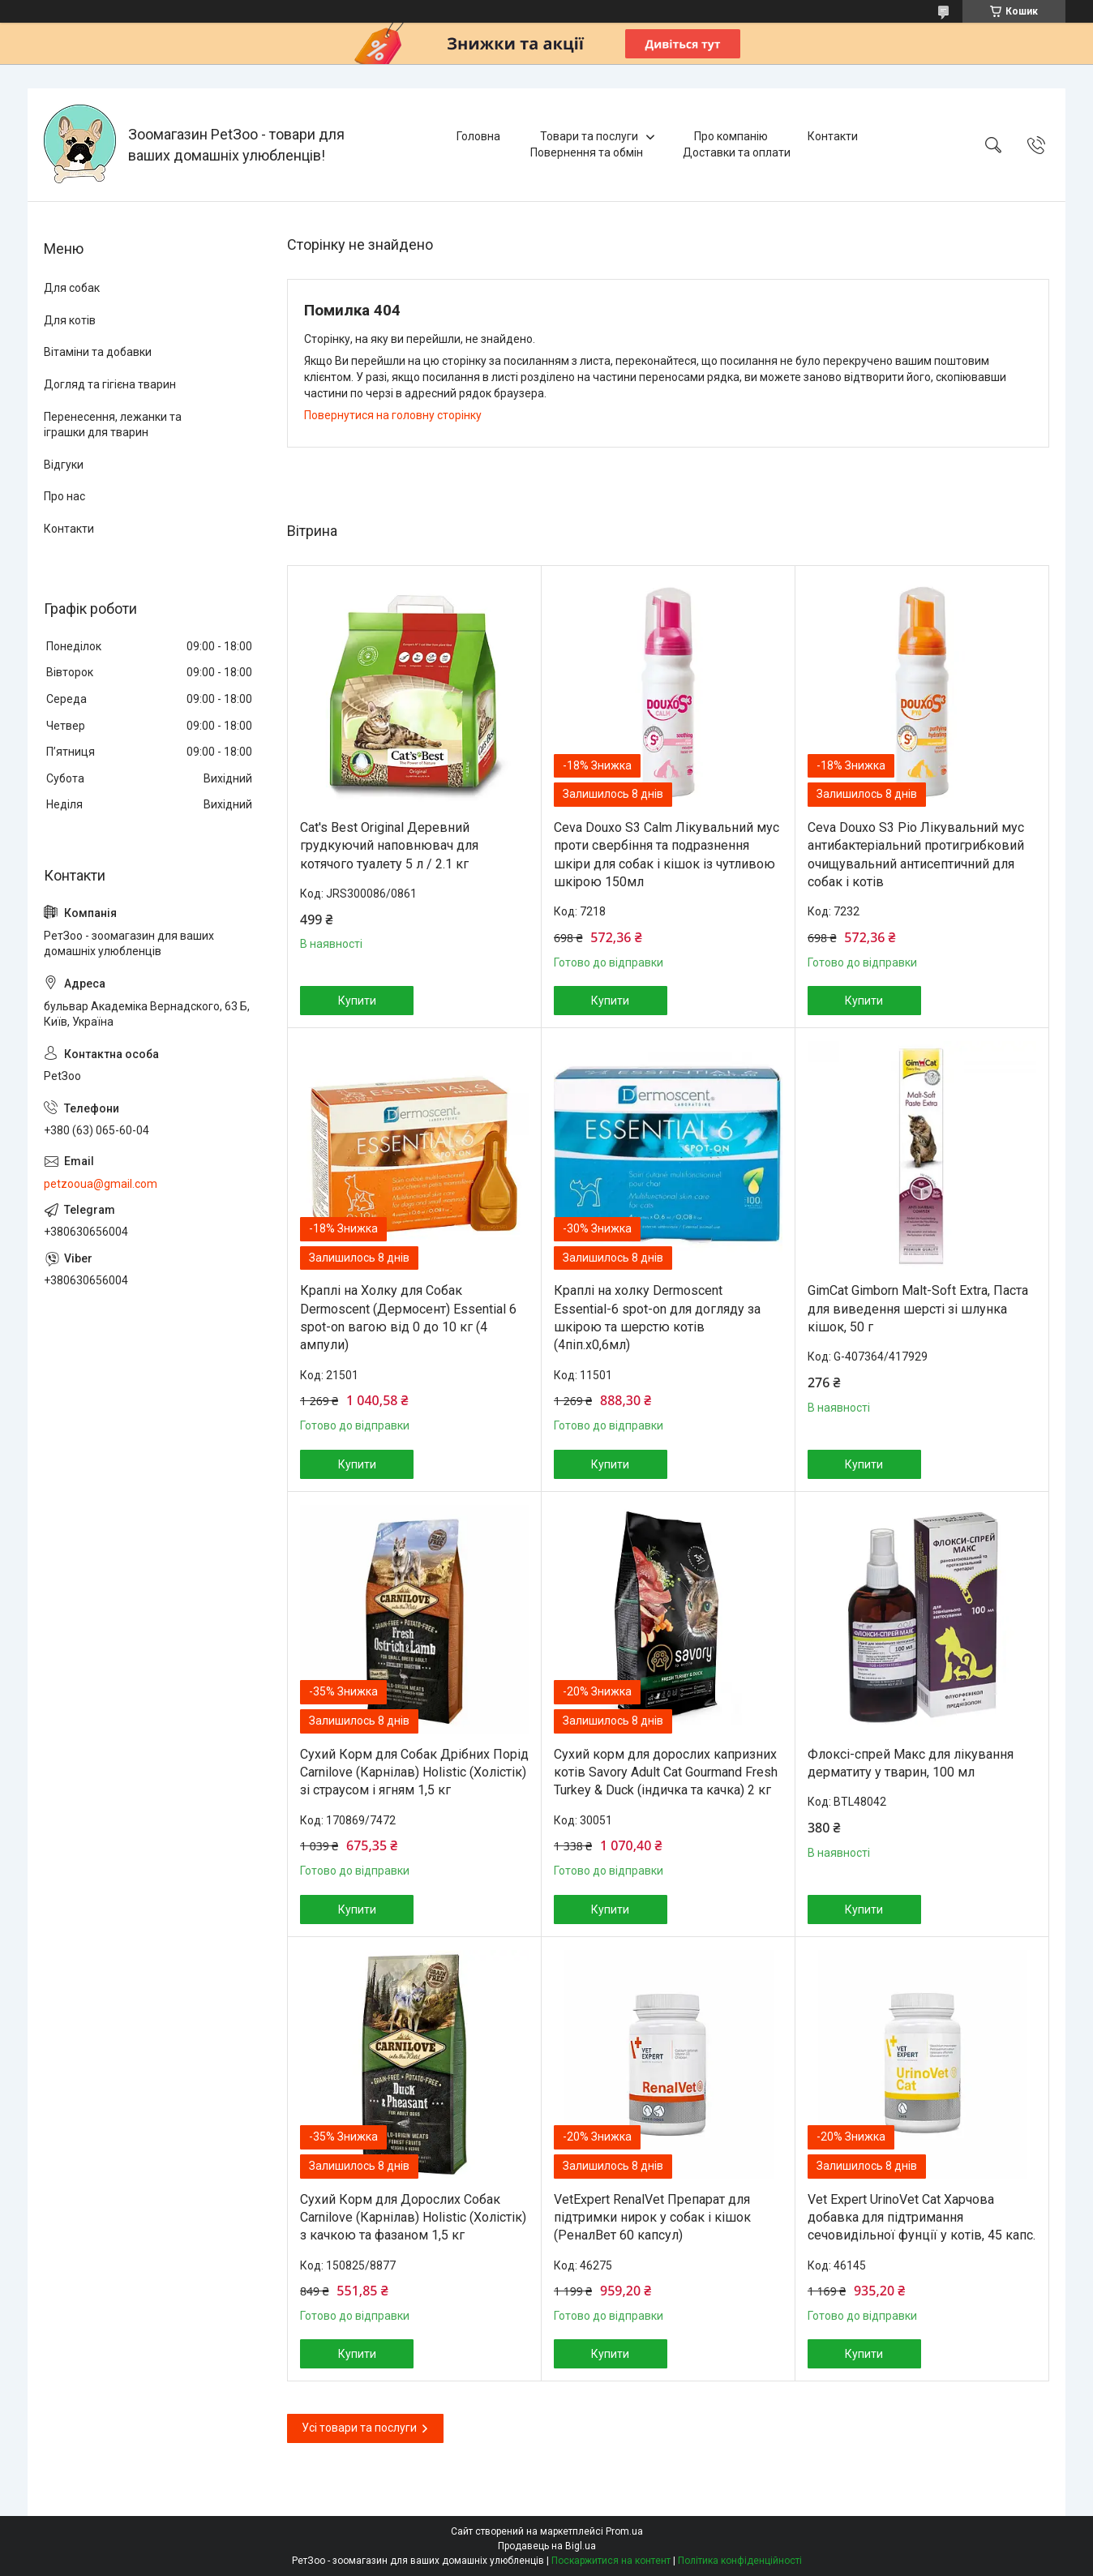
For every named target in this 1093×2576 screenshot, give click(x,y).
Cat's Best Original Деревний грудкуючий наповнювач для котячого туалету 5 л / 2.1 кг (389, 846)
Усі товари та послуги (359, 2427)
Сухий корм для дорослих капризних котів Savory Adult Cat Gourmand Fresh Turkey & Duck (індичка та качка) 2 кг (666, 1772)
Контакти (833, 136)
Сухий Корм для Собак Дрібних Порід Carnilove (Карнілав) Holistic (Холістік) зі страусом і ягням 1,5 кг (414, 1772)
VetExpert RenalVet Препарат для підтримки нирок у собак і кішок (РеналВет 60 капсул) (652, 2218)
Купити (357, 1000)
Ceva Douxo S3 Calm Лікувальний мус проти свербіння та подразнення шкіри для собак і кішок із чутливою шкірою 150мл (666, 854)
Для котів (70, 320)
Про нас (64, 496)
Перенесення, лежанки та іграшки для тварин (113, 424)
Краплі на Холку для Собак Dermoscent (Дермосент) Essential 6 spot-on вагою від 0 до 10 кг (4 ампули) (408, 1317)
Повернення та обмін (586, 152)
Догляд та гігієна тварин (110, 384)
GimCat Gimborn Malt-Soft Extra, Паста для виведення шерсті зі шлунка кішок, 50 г (918, 1309)
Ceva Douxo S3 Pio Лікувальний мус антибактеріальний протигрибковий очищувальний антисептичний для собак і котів (916, 854)
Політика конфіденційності (740, 2560)
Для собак (72, 287)
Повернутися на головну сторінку (393, 415)
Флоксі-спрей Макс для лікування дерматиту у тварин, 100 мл (911, 1763)
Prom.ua (624, 2531)
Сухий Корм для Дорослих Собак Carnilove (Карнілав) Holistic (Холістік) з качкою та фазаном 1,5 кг (413, 2218)
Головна (478, 136)
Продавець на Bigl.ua (547, 2546)
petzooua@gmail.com (100, 1183)
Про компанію (731, 136)
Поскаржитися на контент (611, 2560)
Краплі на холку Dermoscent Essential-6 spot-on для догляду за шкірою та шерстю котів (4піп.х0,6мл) (657, 1317)
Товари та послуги (589, 136)
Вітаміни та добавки (98, 351)
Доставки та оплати (737, 152)
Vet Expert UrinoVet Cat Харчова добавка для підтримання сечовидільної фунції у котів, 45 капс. (921, 2218)
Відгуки (64, 464)
